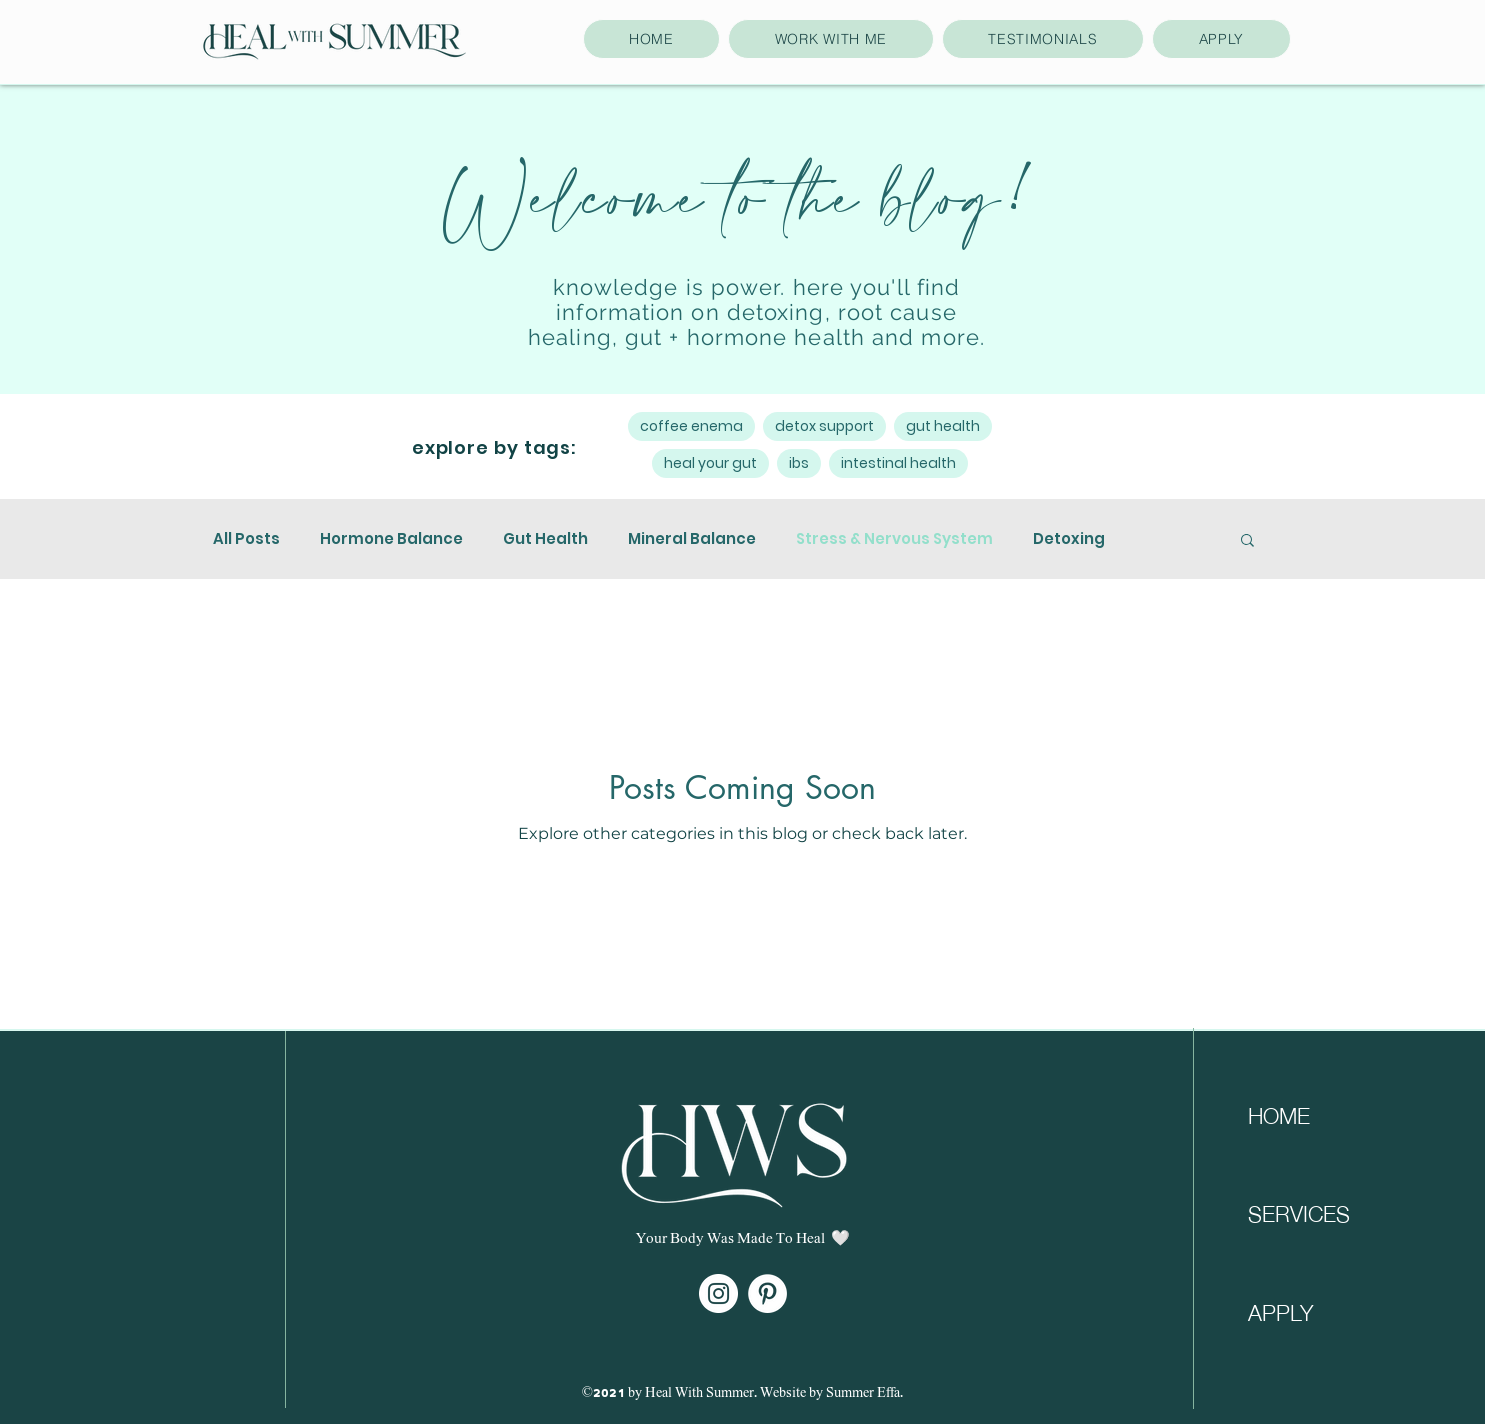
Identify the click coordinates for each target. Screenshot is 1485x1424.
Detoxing (1069, 539)
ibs (799, 463)
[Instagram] (718, 1293)
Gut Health (545, 539)
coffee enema (691, 426)
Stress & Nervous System (894, 539)
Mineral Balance (692, 539)
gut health (943, 426)
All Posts (246, 539)
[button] (1247, 541)
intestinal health (898, 463)
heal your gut (710, 463)
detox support (824, 426)
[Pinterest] (767, 1293)
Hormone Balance (391, 539)
